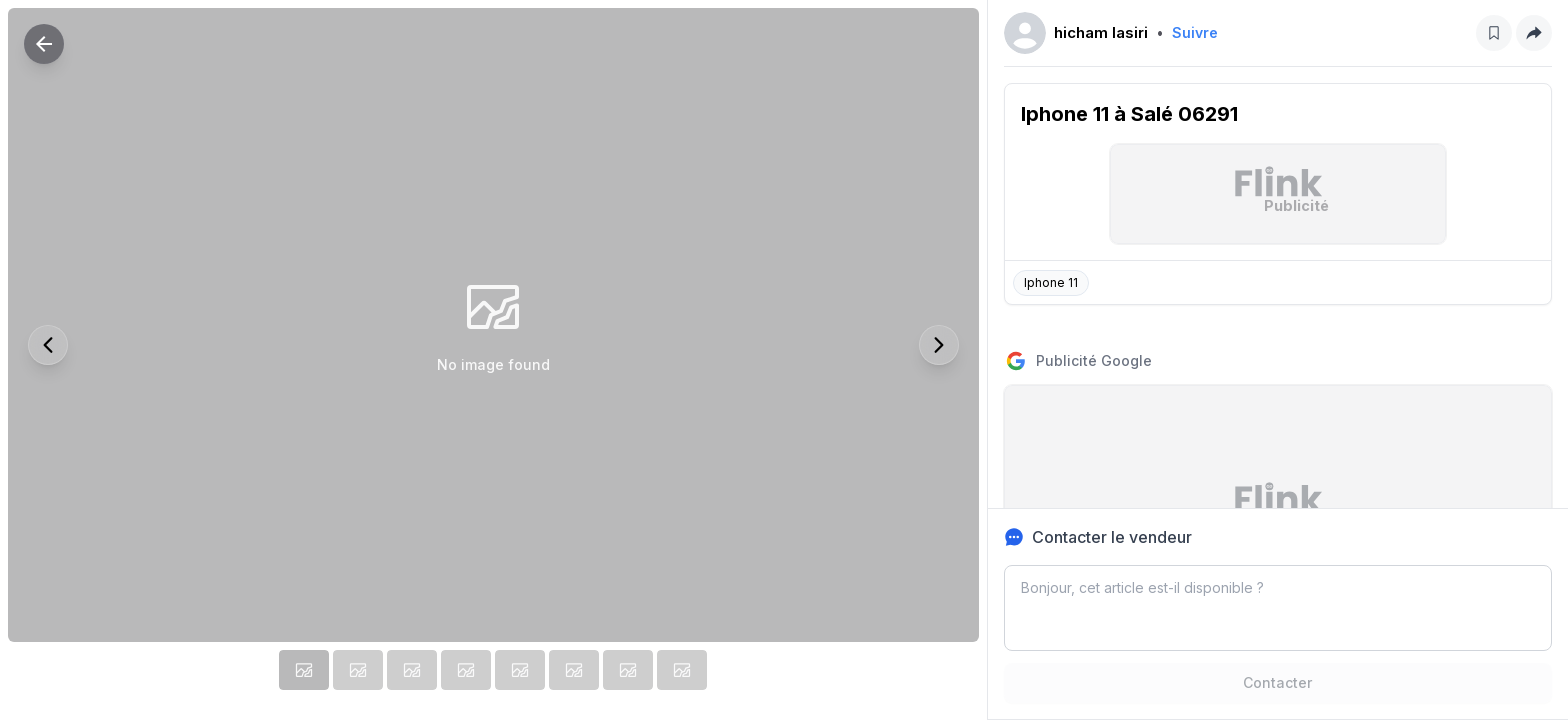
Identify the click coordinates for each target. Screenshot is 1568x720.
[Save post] (1494, 33)
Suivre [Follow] (1195, 32)
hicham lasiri (1101, 32)
